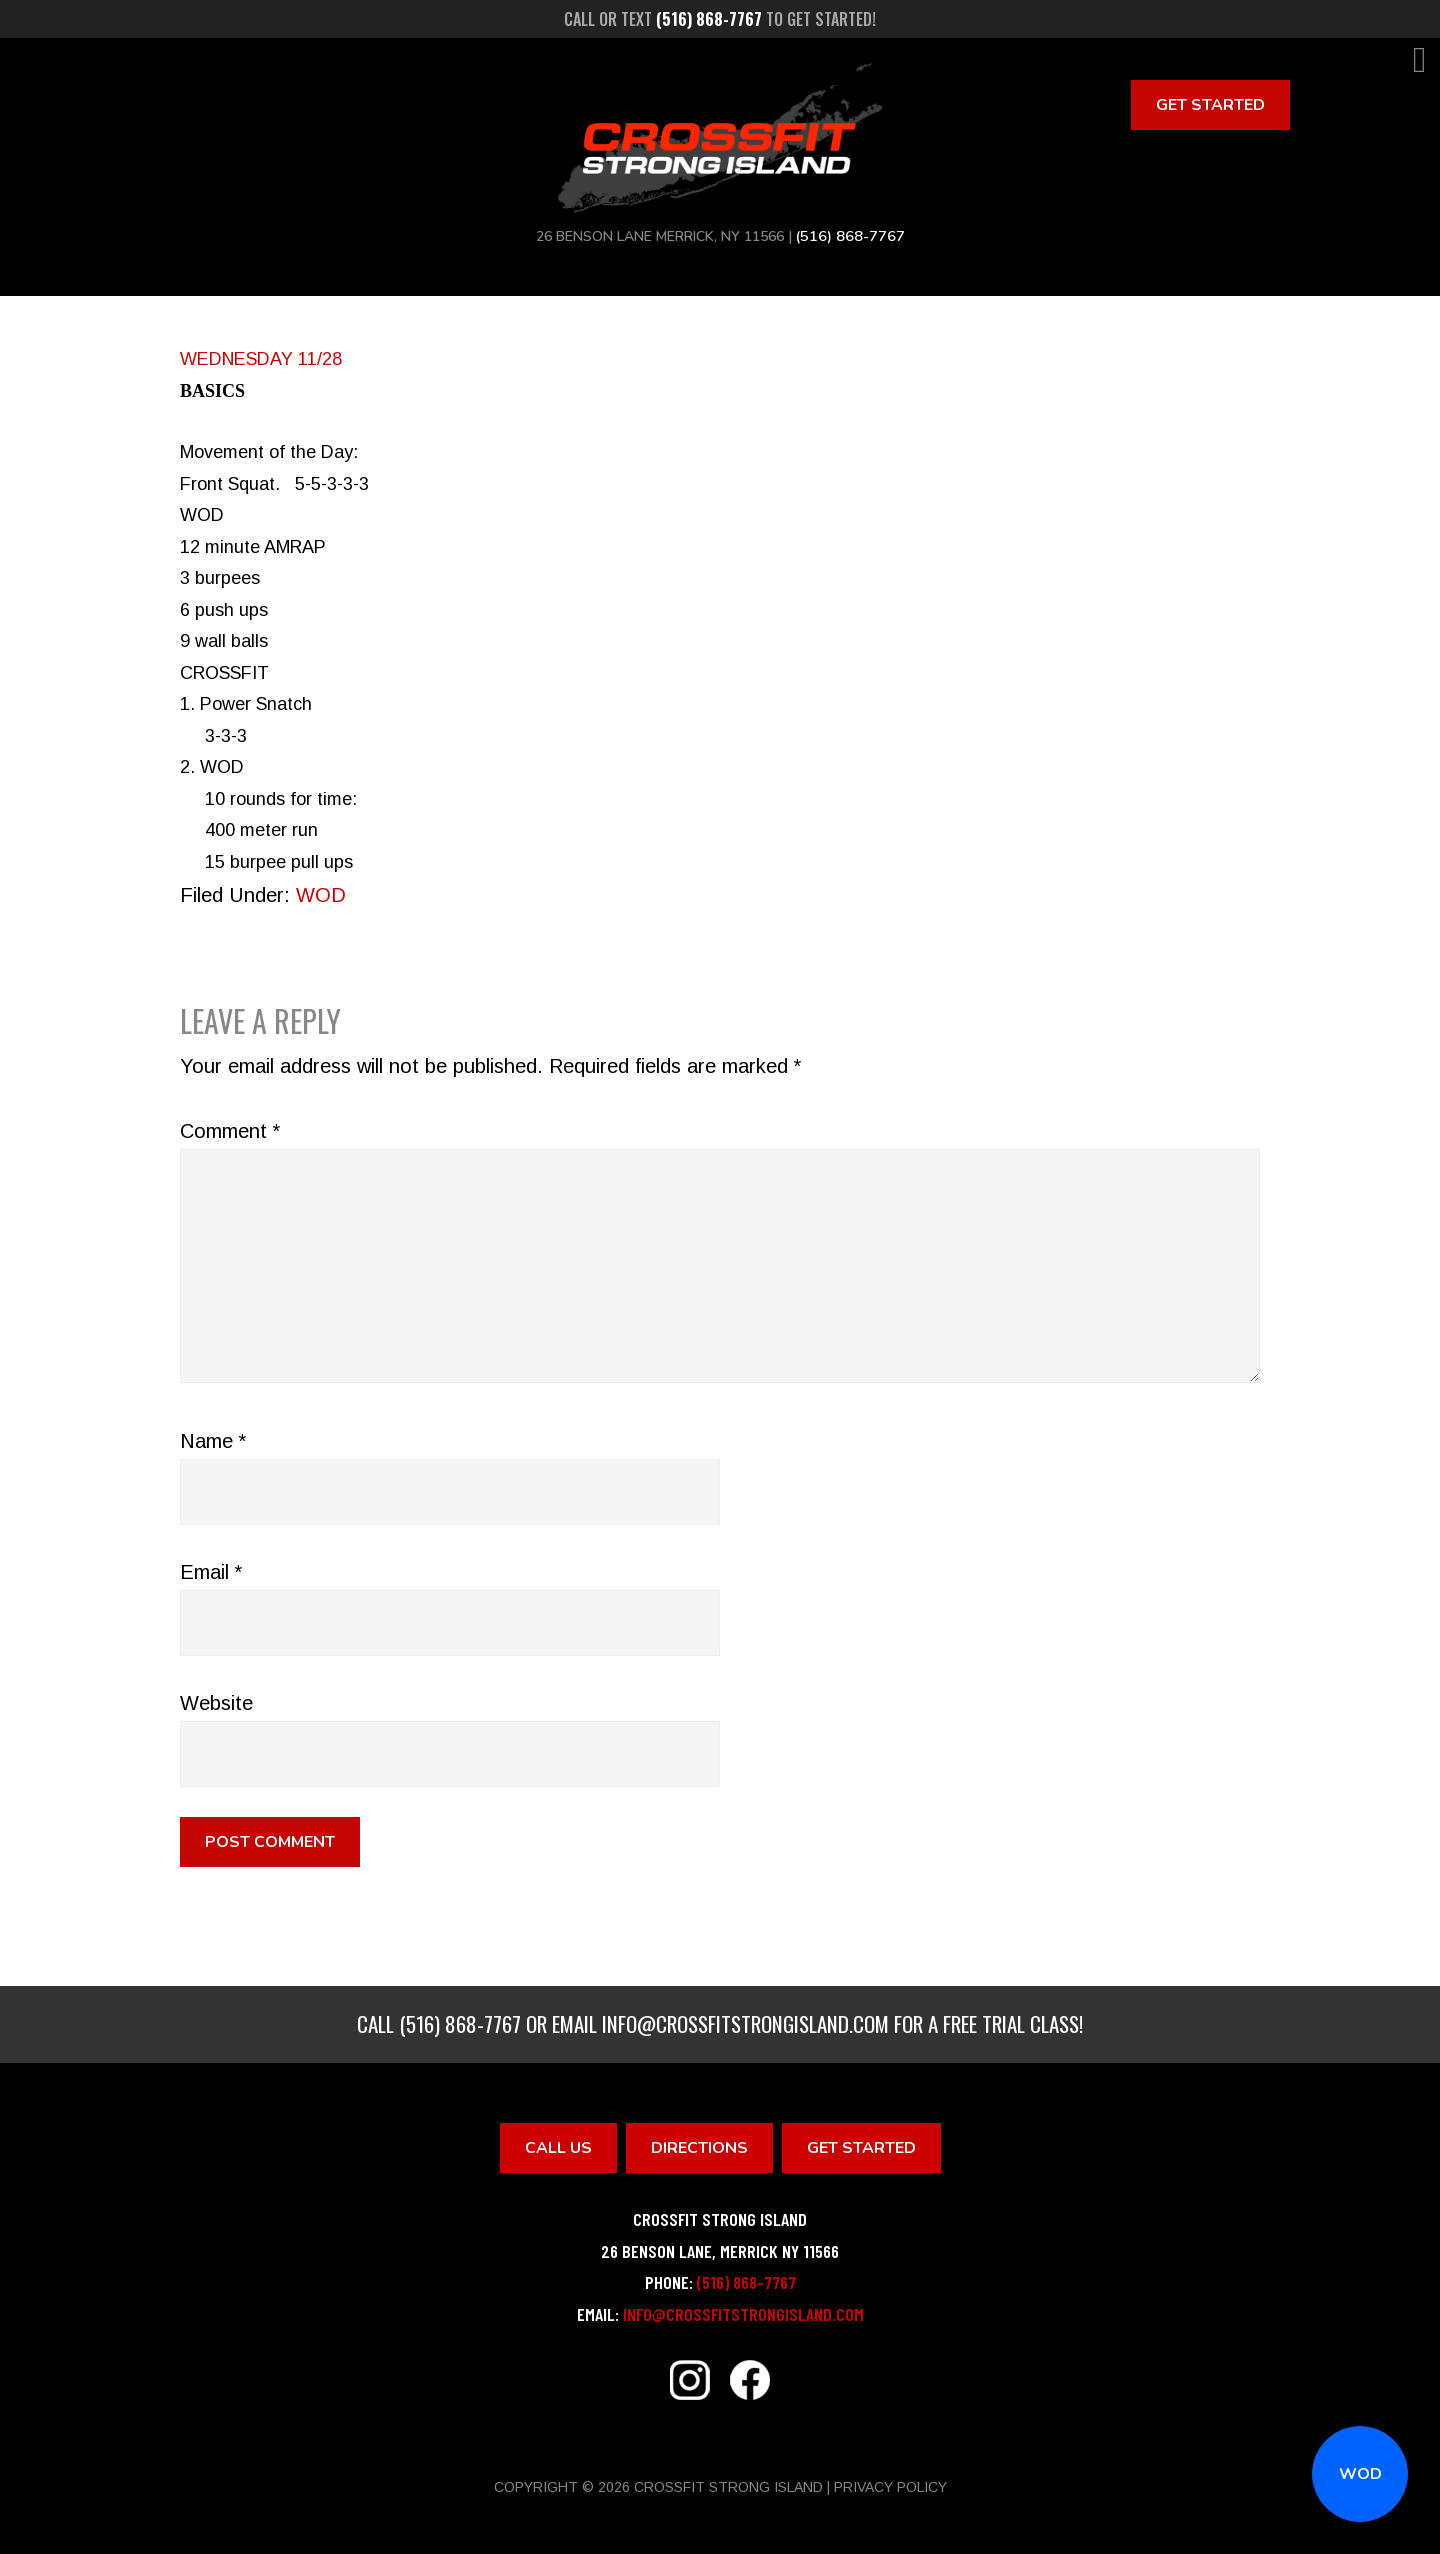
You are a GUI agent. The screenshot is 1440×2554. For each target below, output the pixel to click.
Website (216, 1703)
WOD (1360, 2474)
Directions (699, 2148)
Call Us (558, 2148)
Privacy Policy (890, 2487)
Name (213, 1441)
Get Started (1210, 105)
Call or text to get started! (720, 19)
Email (211, 1572)
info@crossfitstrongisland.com (745, 2023)
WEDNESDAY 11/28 (261, 359)
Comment (230, 1131)
